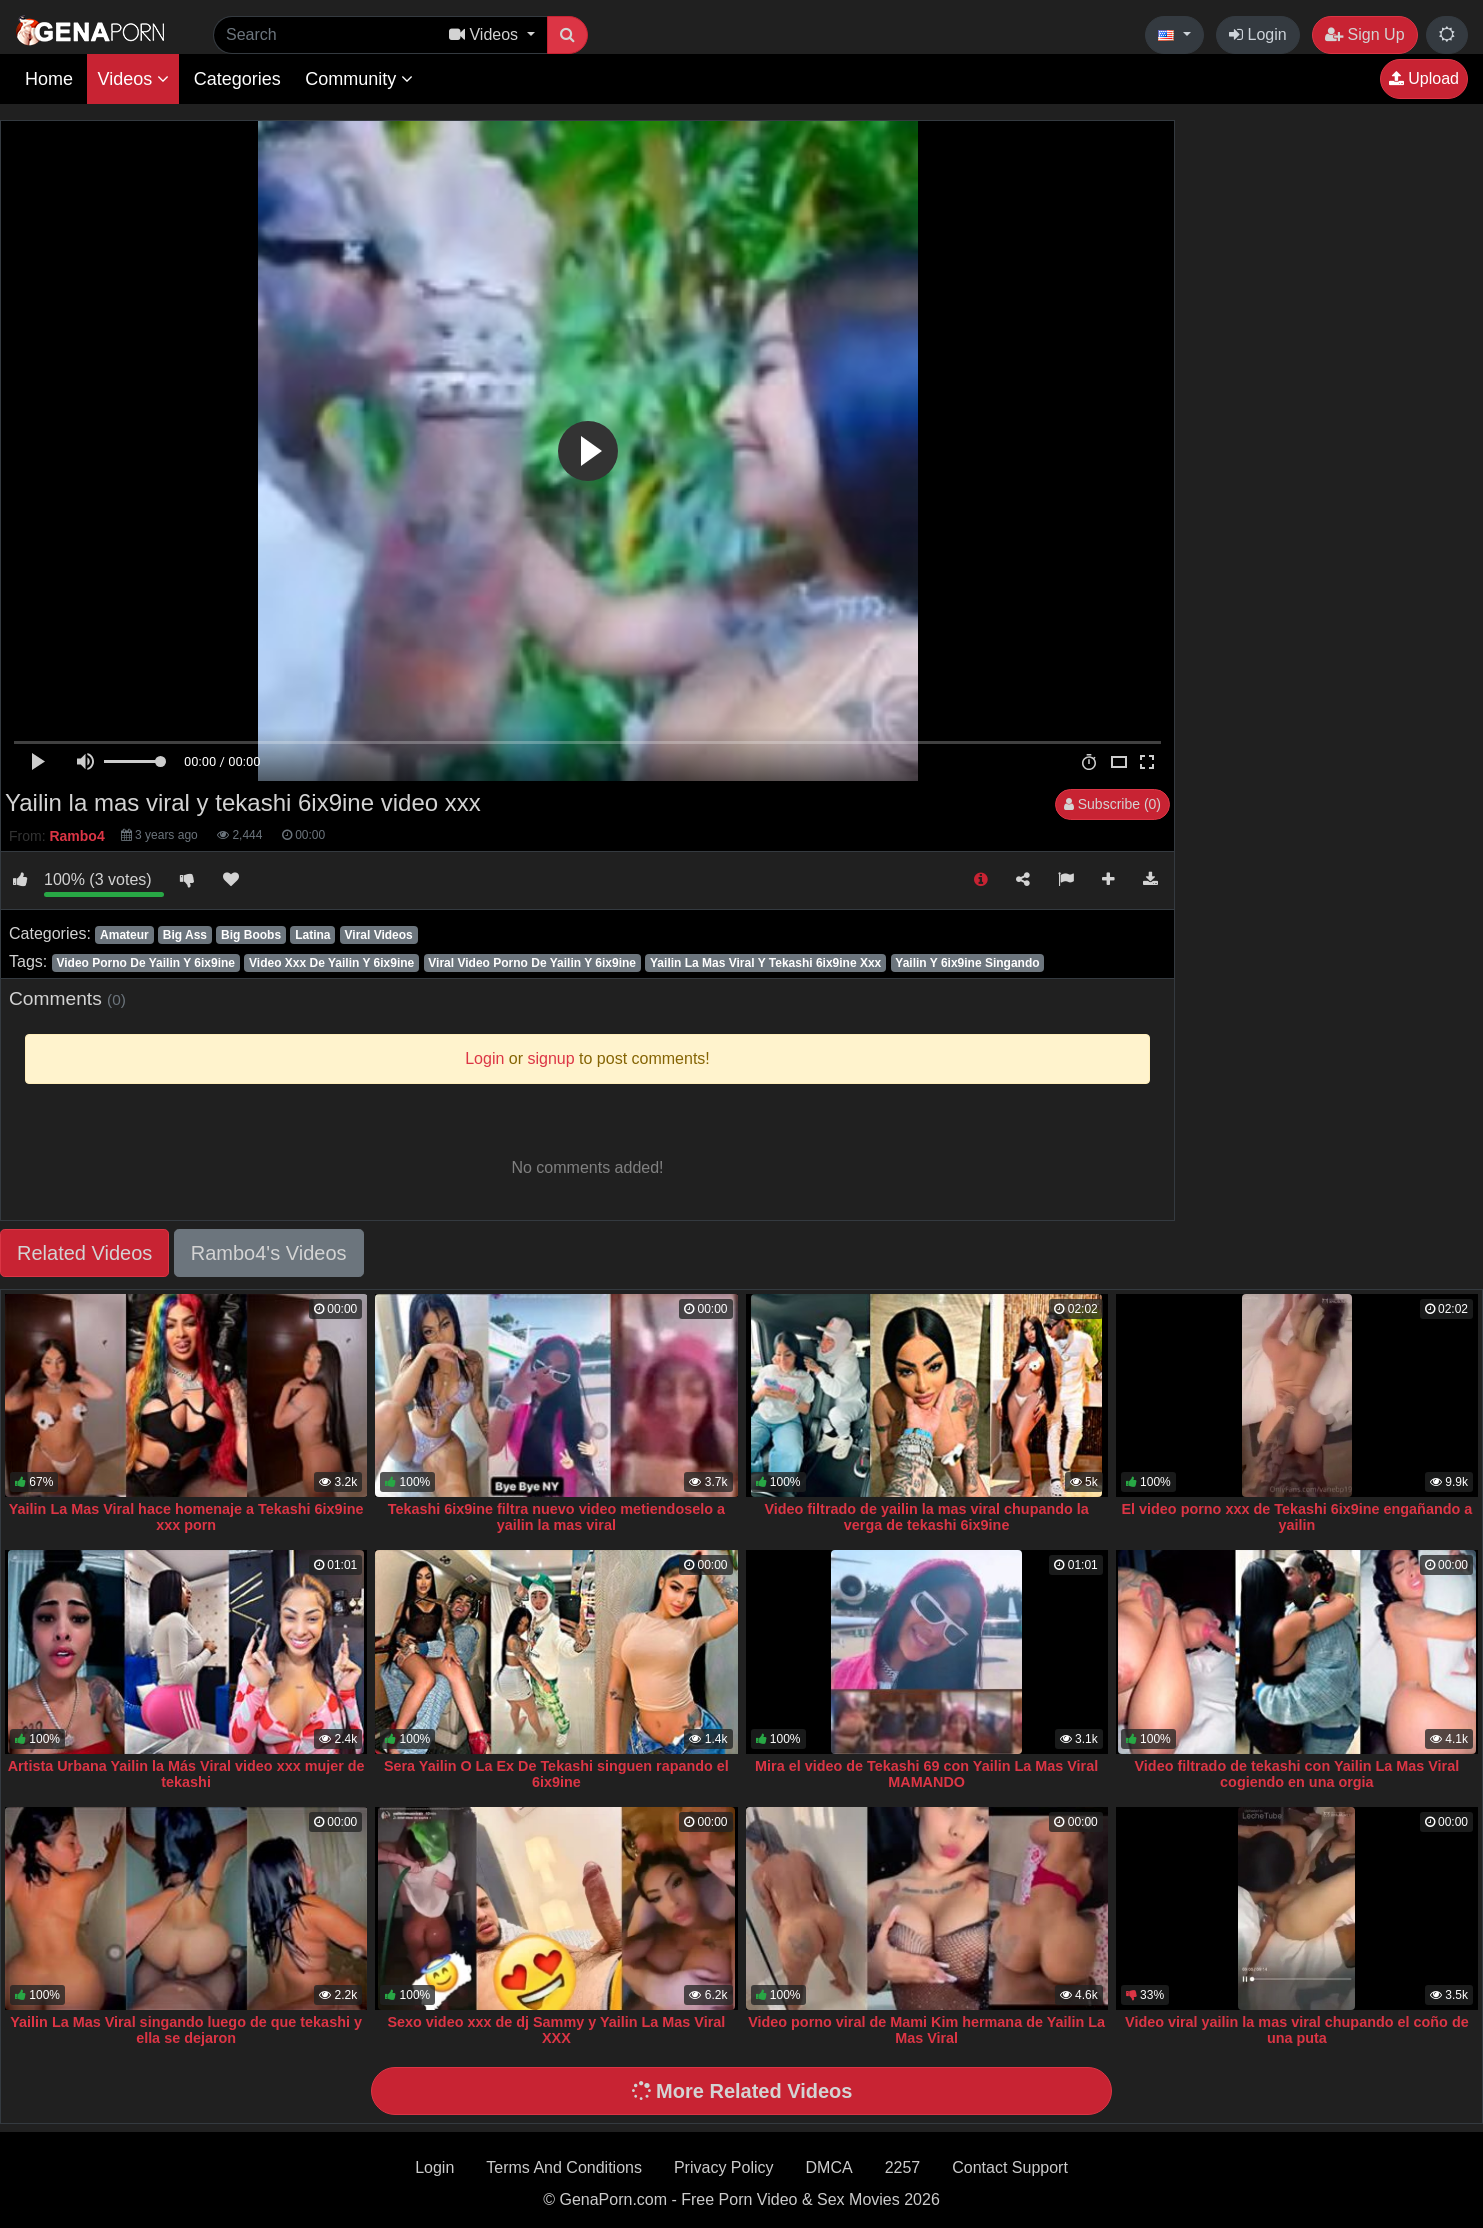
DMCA (829, 2167)
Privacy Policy (724, 2167)
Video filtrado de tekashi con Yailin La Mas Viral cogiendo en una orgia (1297, 1774)
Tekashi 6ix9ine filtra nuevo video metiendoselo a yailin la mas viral (556, 1517)
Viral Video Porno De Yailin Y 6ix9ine (532, 963)
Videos (133, 79)
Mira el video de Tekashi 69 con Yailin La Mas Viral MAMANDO (926, 1774)
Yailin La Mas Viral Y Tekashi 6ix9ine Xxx (765, 963)
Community (359, 79)
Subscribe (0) (1112, 804)
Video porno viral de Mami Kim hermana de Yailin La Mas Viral (926, 2030)
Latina (312, 935)
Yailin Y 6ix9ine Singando (967, 963)
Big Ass (185, 935)
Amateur (124, 935)
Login (1258, 34)
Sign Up (1364, 34)
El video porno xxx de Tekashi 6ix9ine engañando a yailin (1296, 1517)
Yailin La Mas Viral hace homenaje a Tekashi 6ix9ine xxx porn (186, 1517)
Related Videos (84, 1253)
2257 (903, 2167)
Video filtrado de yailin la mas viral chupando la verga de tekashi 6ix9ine (926, 1517)
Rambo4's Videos (269, 1253)
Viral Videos (379, 935)
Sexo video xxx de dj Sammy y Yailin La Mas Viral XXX (556, 2030)
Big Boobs (251, 935)
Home (49, 79)
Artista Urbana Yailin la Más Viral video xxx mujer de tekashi (186, 1774)
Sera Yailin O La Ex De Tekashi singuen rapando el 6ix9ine (556, 1774)
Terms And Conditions (564, 2167)
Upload (1424, 78)
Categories (237, 79)
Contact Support (1010, 2167)
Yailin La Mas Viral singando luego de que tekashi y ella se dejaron (186, 2030)
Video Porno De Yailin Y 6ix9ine (145, 963)
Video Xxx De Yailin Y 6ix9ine (331, 963)
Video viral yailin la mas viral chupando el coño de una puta (1297, 2030)
